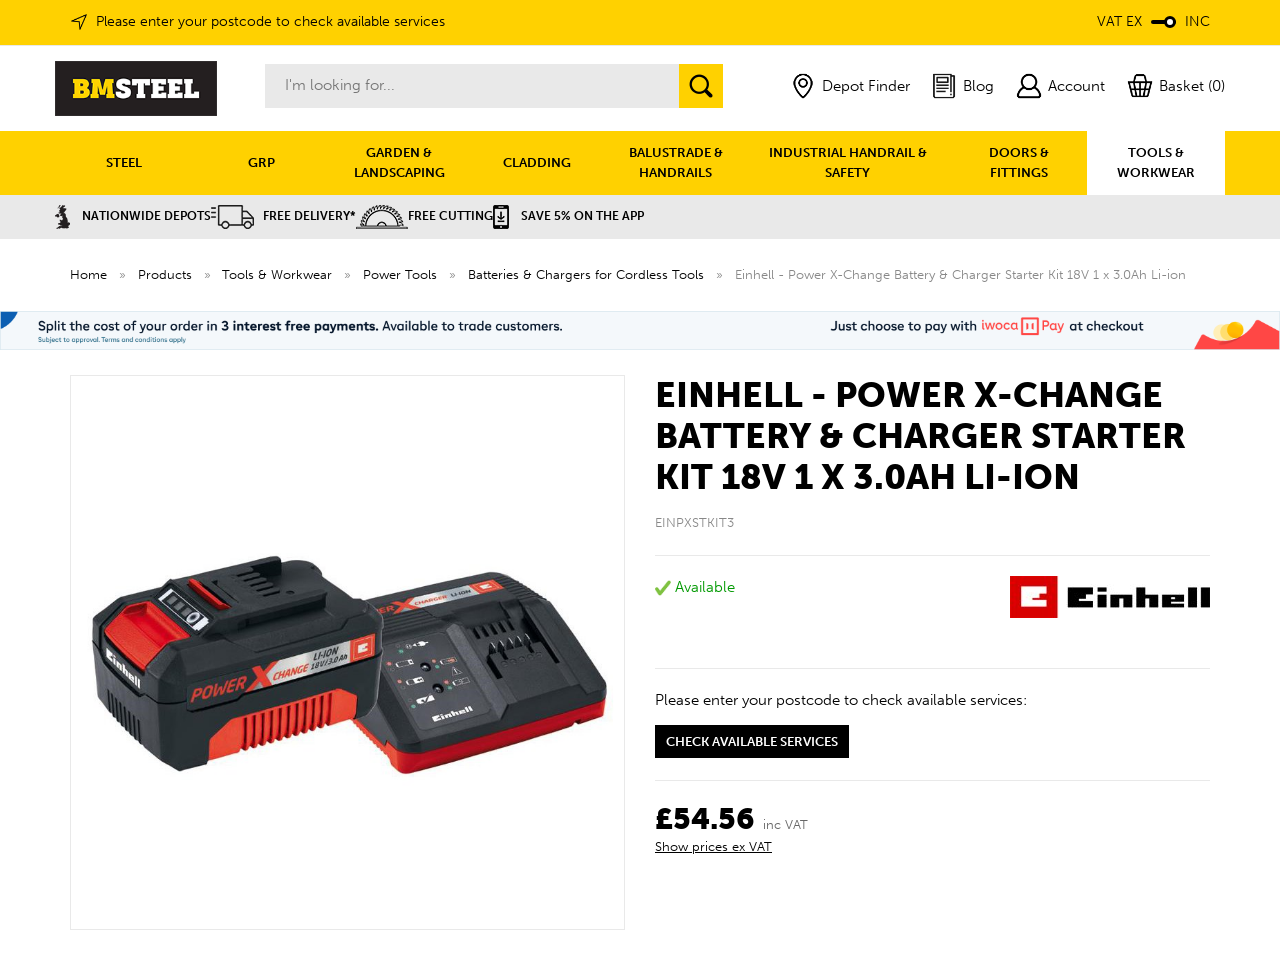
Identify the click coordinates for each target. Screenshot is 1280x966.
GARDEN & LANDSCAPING (399, 162)
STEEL (124, 162)
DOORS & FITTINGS (1019, 162)
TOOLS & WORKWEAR (1156, 162)
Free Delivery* (283, 216)
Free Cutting (424, 216)
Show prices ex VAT (713, 846)
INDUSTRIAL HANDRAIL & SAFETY (848, 162)
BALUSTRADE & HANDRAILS (676, 162)
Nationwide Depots (133, 216)
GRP (261, 162)
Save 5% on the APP (568, 216)
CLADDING (537, 162)
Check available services (752, 741)
